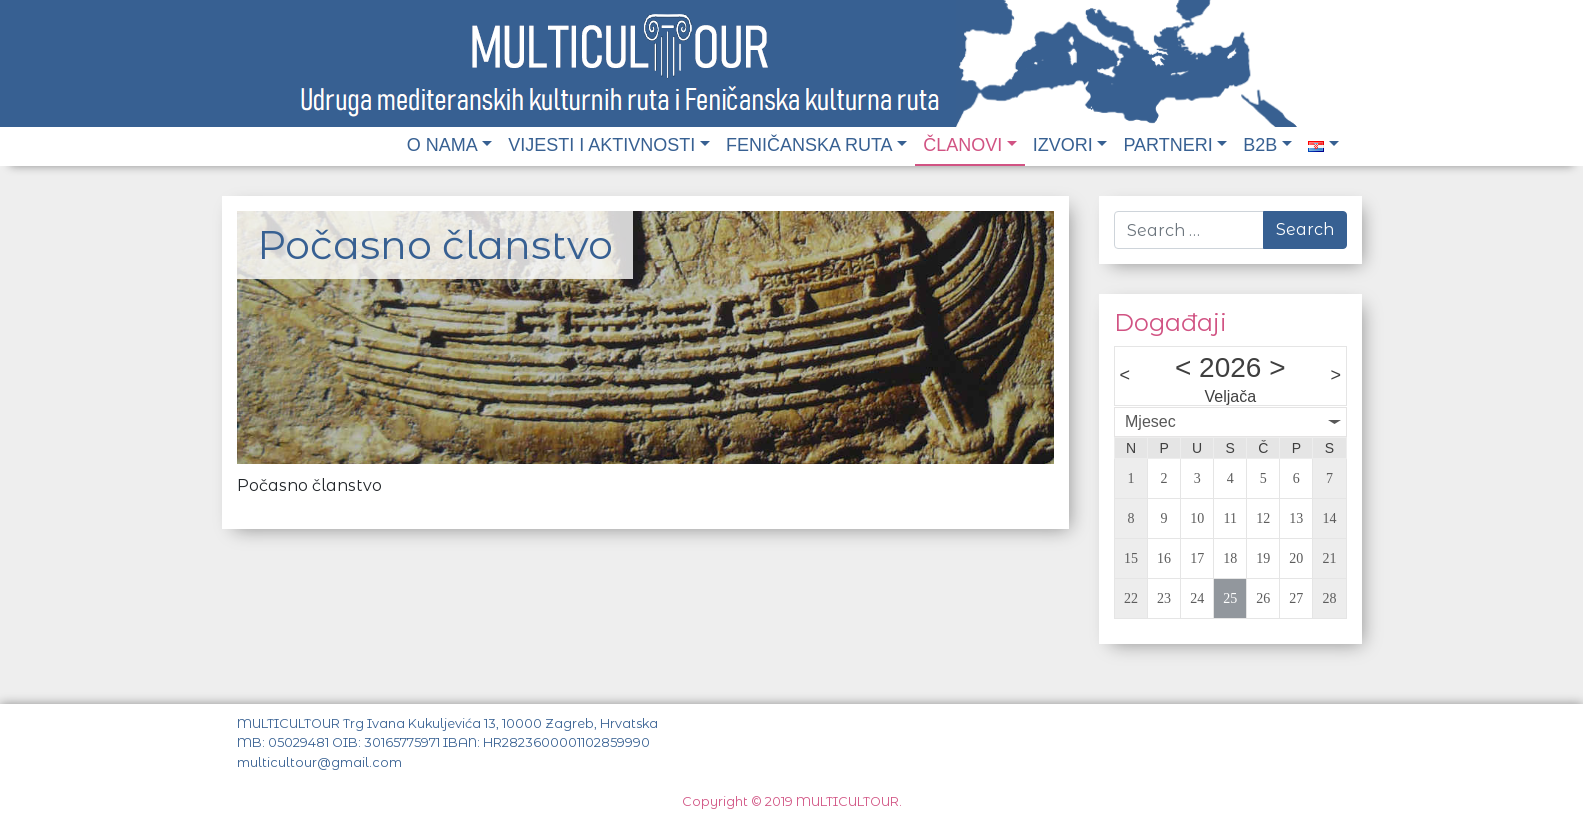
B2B (1260, 145)
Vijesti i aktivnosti (601, 145)
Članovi (962, 145)
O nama (442, 145)
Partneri (1167, 145)
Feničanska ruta (809, 145)
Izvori (1063, 145)
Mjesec (1150, 421)
